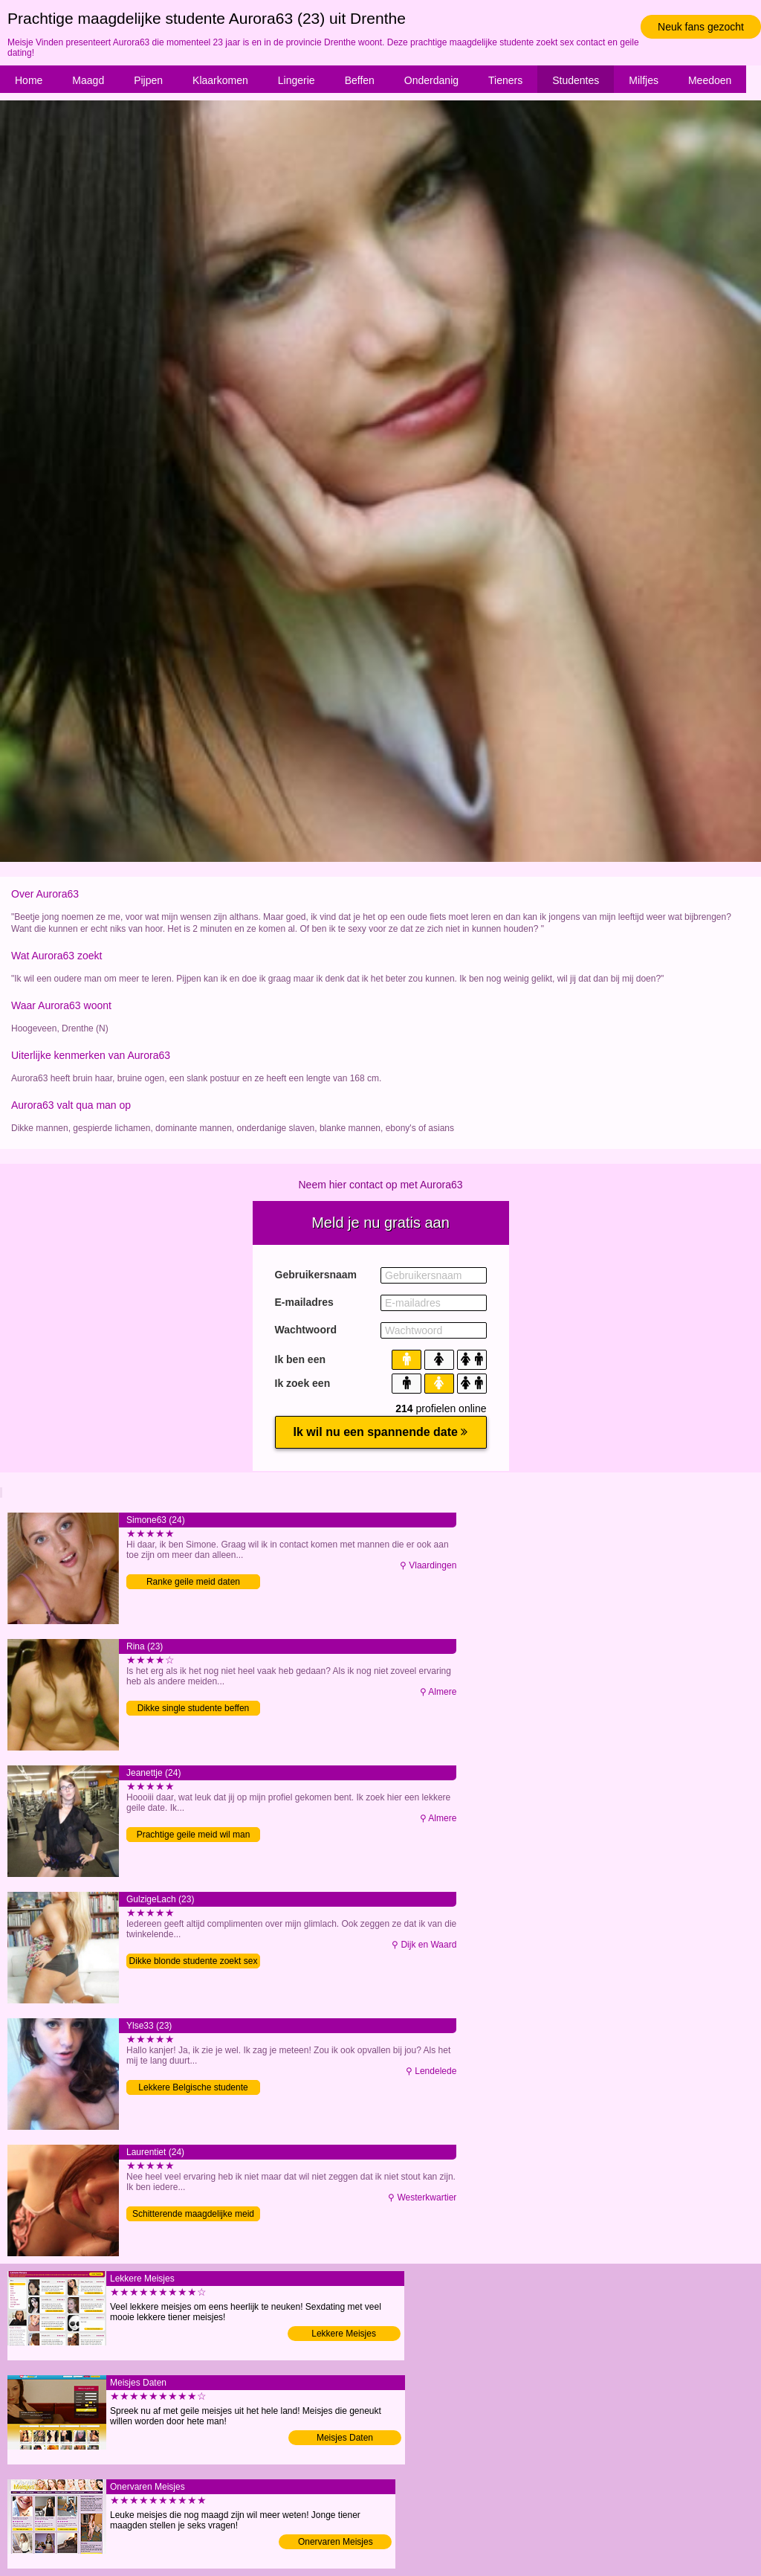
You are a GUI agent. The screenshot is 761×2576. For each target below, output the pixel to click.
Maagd (88, 80)
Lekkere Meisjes (343, 2333)
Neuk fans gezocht (701, 27)
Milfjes (643, 80)
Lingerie (296, 80)
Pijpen (148, 80)
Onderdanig (431, 80)
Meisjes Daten (345, 2437)
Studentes (575, 80)
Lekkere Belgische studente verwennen (192, 2088)
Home (28, 80)
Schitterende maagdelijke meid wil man (193, 2215)
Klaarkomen (220, 80)
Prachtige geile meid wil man (193, 1834)
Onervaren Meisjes (335, 2542)
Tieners (505, 80)
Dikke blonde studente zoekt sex (193, 1961)
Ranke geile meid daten (193, 1582)
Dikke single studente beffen (193, 1708)
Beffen (360, 80)
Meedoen (709, 80)
